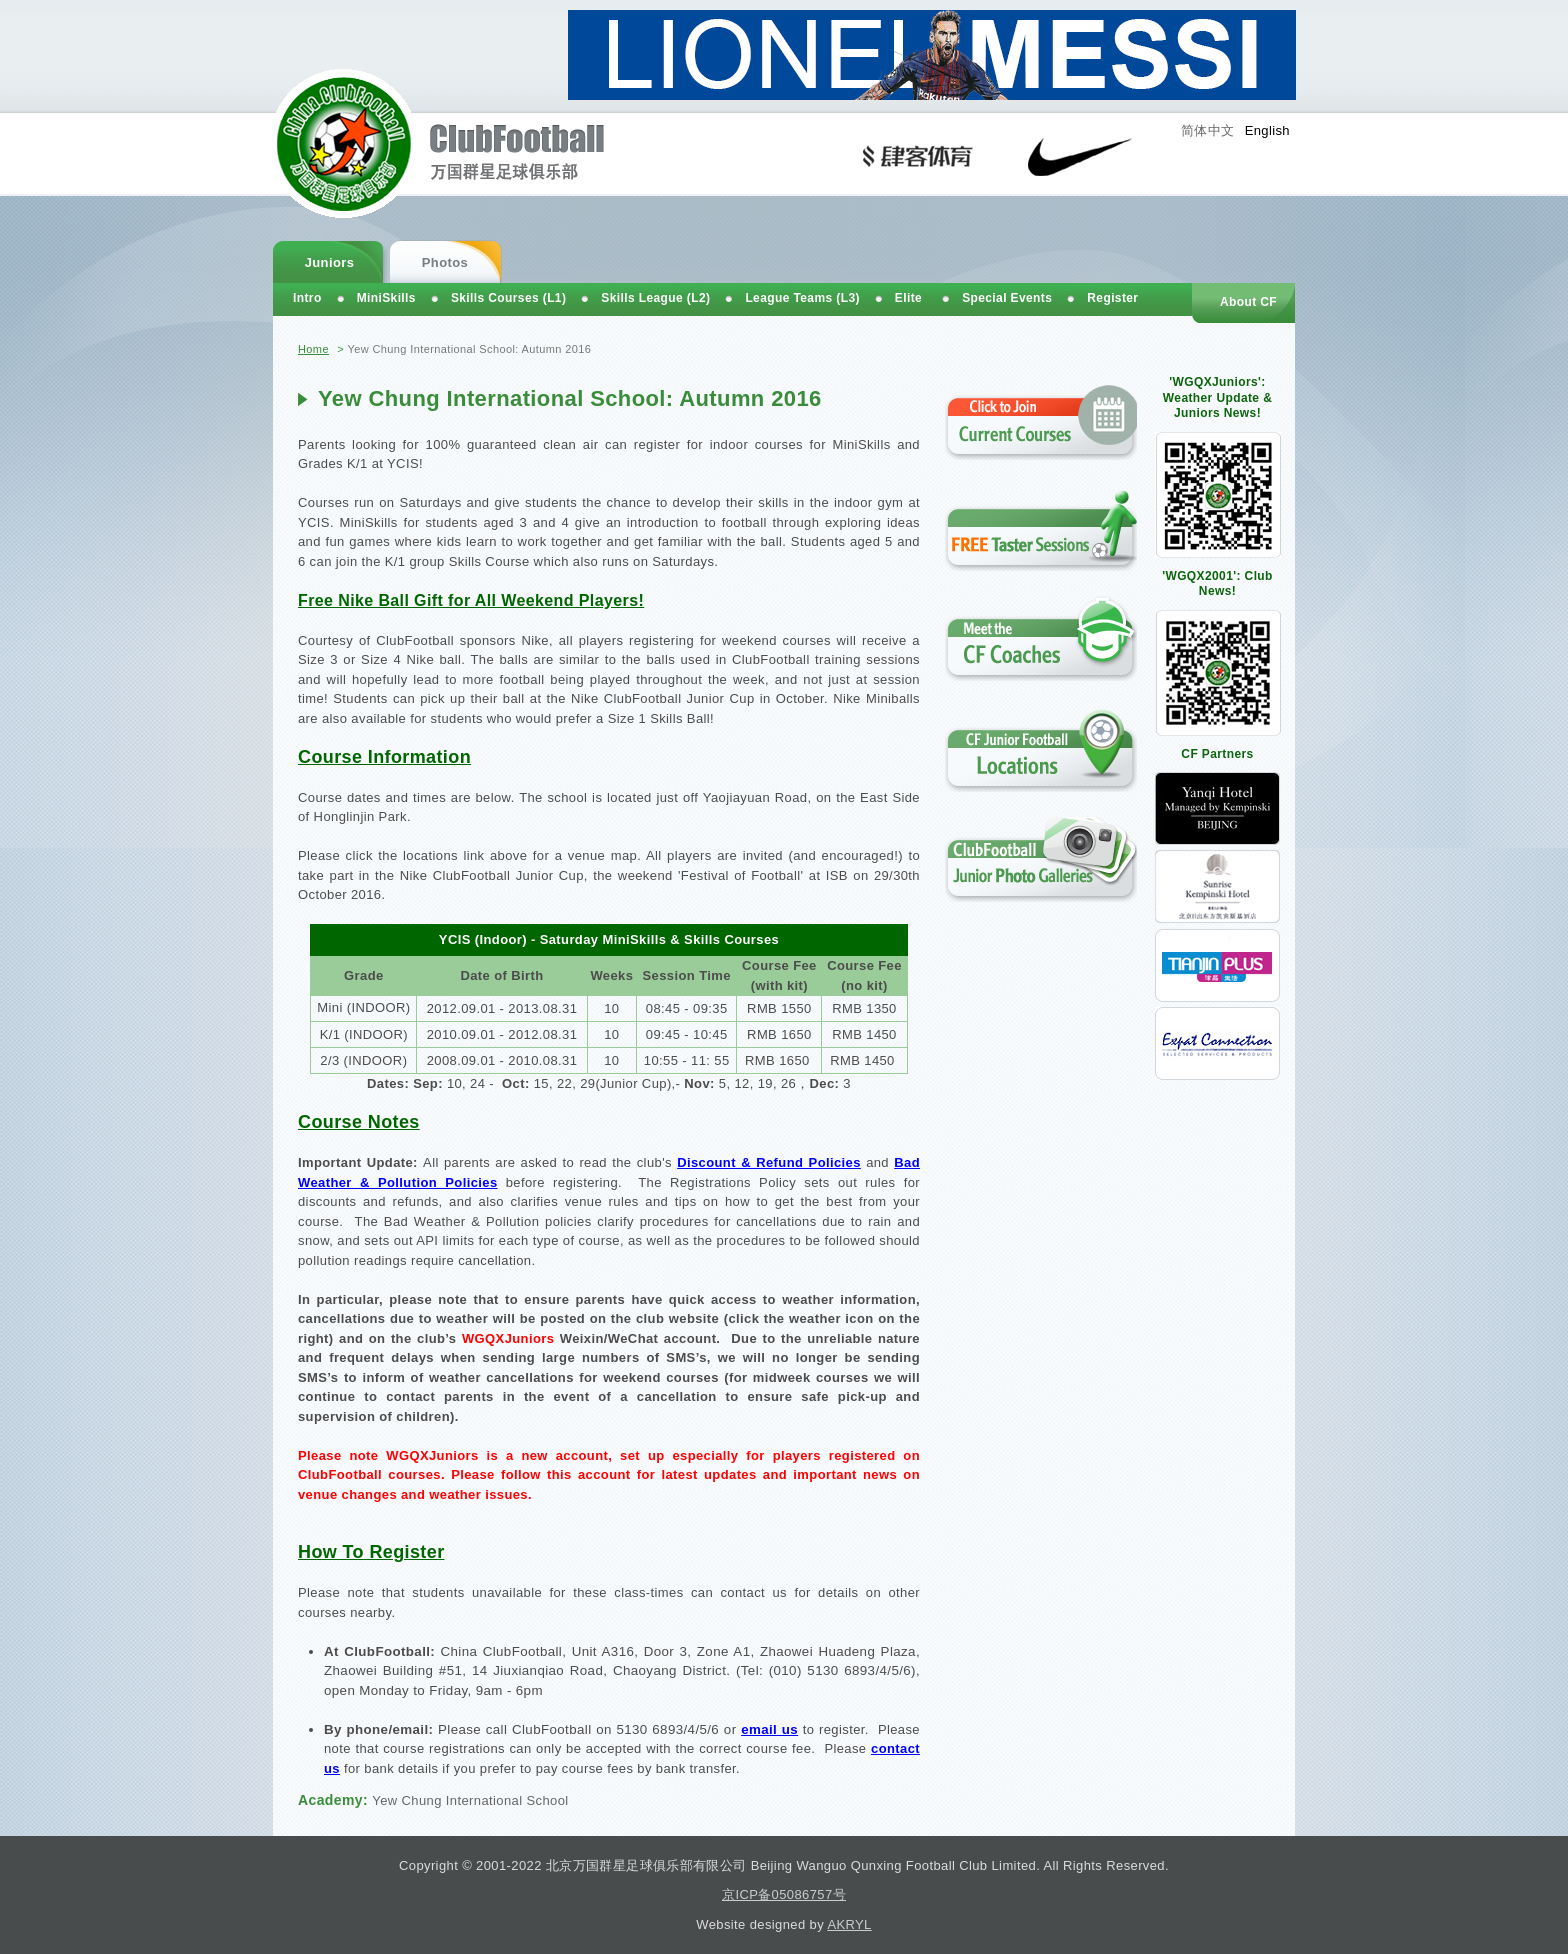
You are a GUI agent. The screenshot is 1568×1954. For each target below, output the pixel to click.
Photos (445, 262)
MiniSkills (386, 298)
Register (1112, 298)
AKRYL (849, 1924)
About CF (1248, 302)
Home (313, 349)
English (1267, 130)
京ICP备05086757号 (784, 1894)
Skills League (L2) (655, 298)
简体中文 (1208, 130)
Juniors (330, 262)
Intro (307, 298)
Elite (908, 298)
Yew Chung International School (470, 1800)
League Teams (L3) (802, 298)
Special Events (1007, 298)
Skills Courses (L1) (508, 298)
